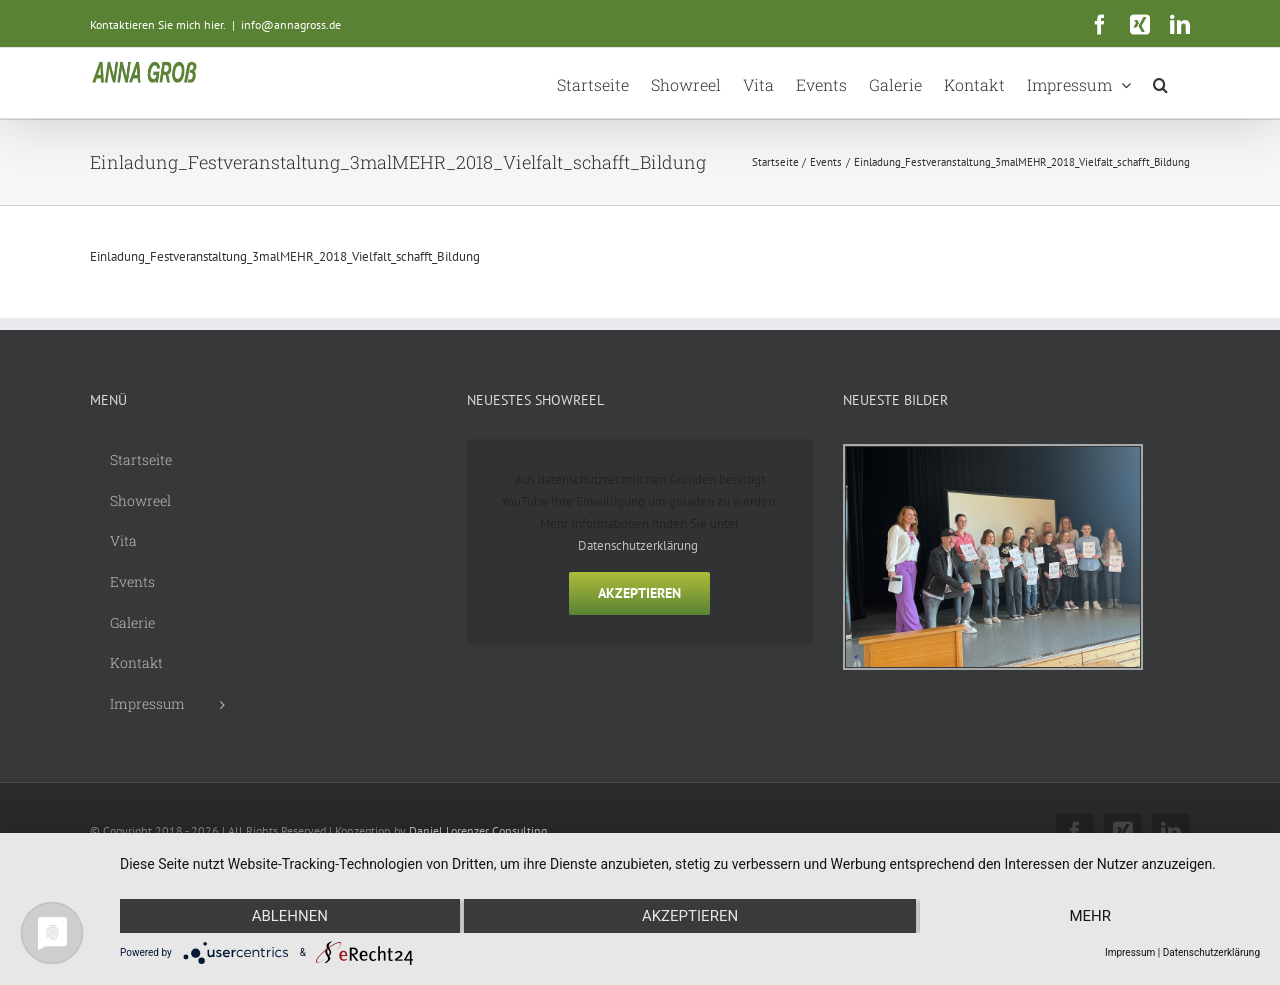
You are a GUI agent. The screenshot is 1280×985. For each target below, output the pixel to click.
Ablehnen (290, 916)
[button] (1160, 83)
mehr (1090, 916)
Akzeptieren (639, 593)
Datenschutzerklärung (638, 545)
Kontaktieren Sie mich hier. (158, 24)
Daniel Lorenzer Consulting (478, 830)
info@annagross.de (291, 24)
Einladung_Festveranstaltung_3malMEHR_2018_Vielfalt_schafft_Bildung (285, 256)
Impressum (1130, 952)
